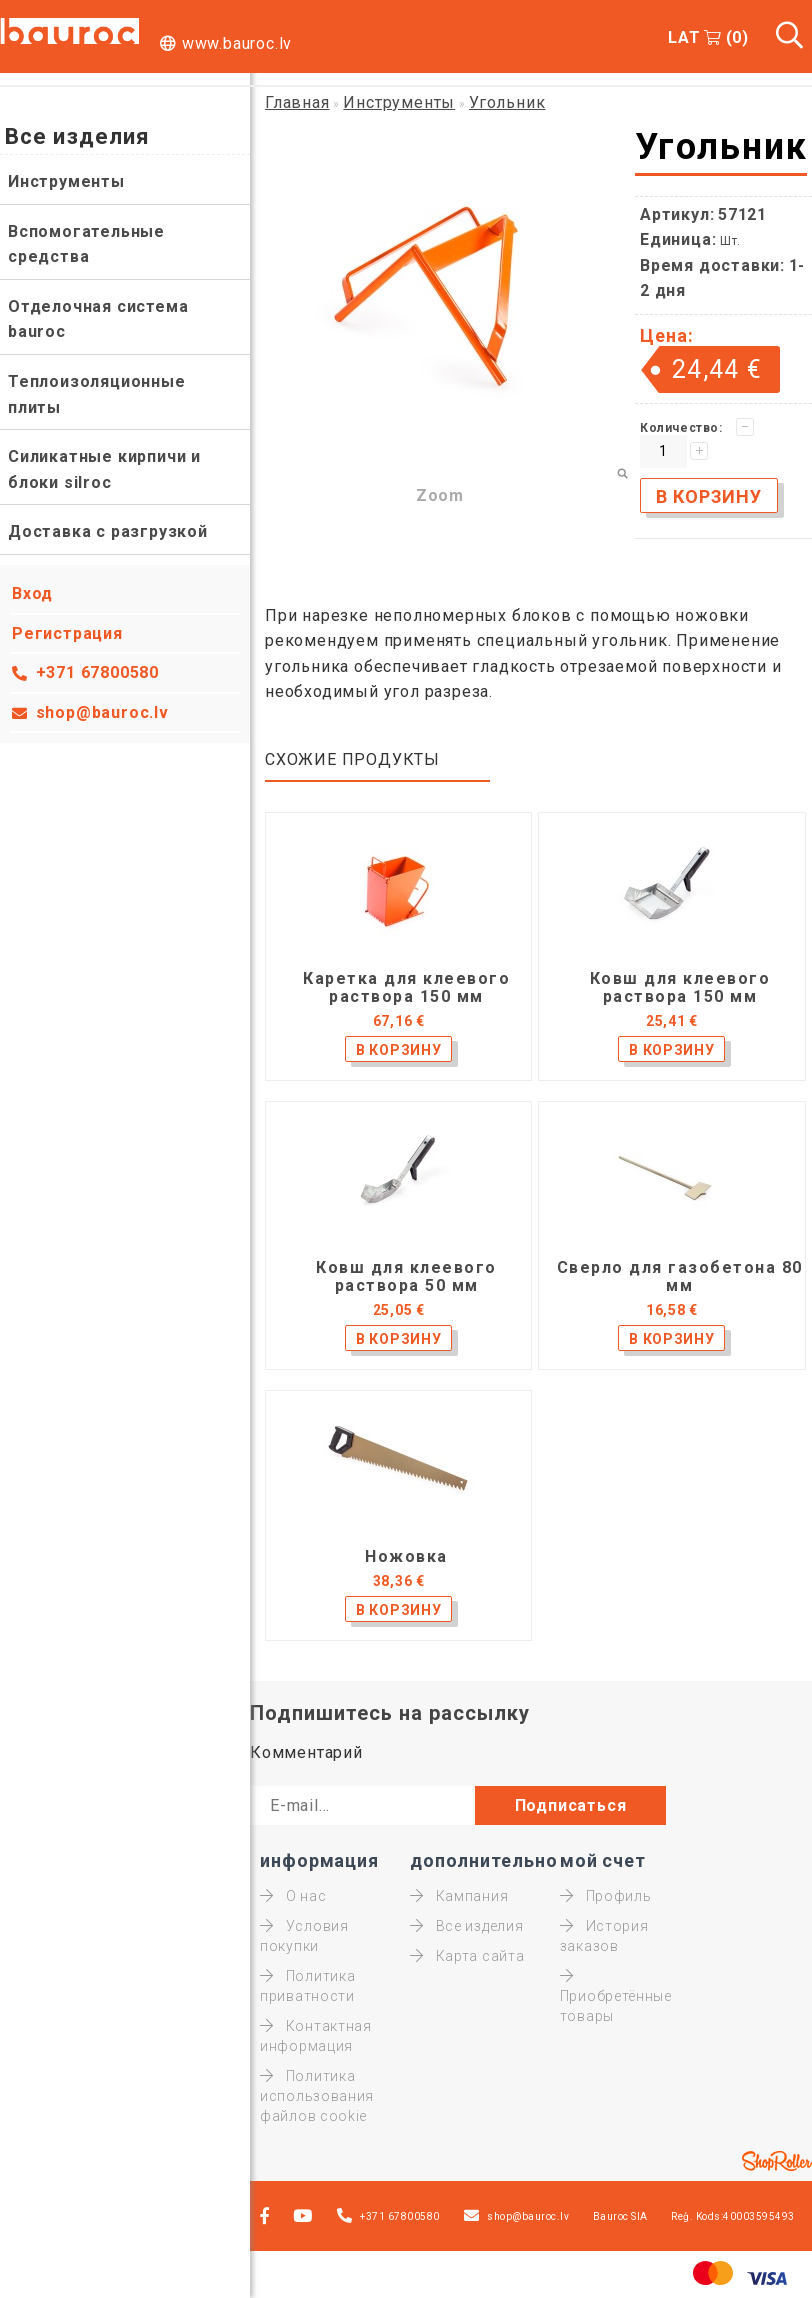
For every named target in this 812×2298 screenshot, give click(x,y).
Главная (297, 102)
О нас (293, 1896)
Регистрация (67, 633)
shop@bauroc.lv (102, 712)
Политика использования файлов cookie (317, 2096)
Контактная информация (316, 2036)
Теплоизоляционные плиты (97, 394)
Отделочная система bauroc (98, 319)
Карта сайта (467, 1956)
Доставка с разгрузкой (108, 531)
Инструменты (66, 181)
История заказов (604, 1936)
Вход (32, 593)
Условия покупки (304, 1936)
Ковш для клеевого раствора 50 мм (406, 1277)
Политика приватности (307, 1986)
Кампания (459, 1896)
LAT (684, 37)
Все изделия (466, 1926)
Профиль (606, 1896)
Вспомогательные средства (86, 244)
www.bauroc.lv (237, 43)
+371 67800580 (97, 672)
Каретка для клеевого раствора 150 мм (406, 988)
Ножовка (406, 1557)
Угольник (507, 102)
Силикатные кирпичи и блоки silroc (104, 469)
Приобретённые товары (616, 1996)
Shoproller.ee (777, 2161)
